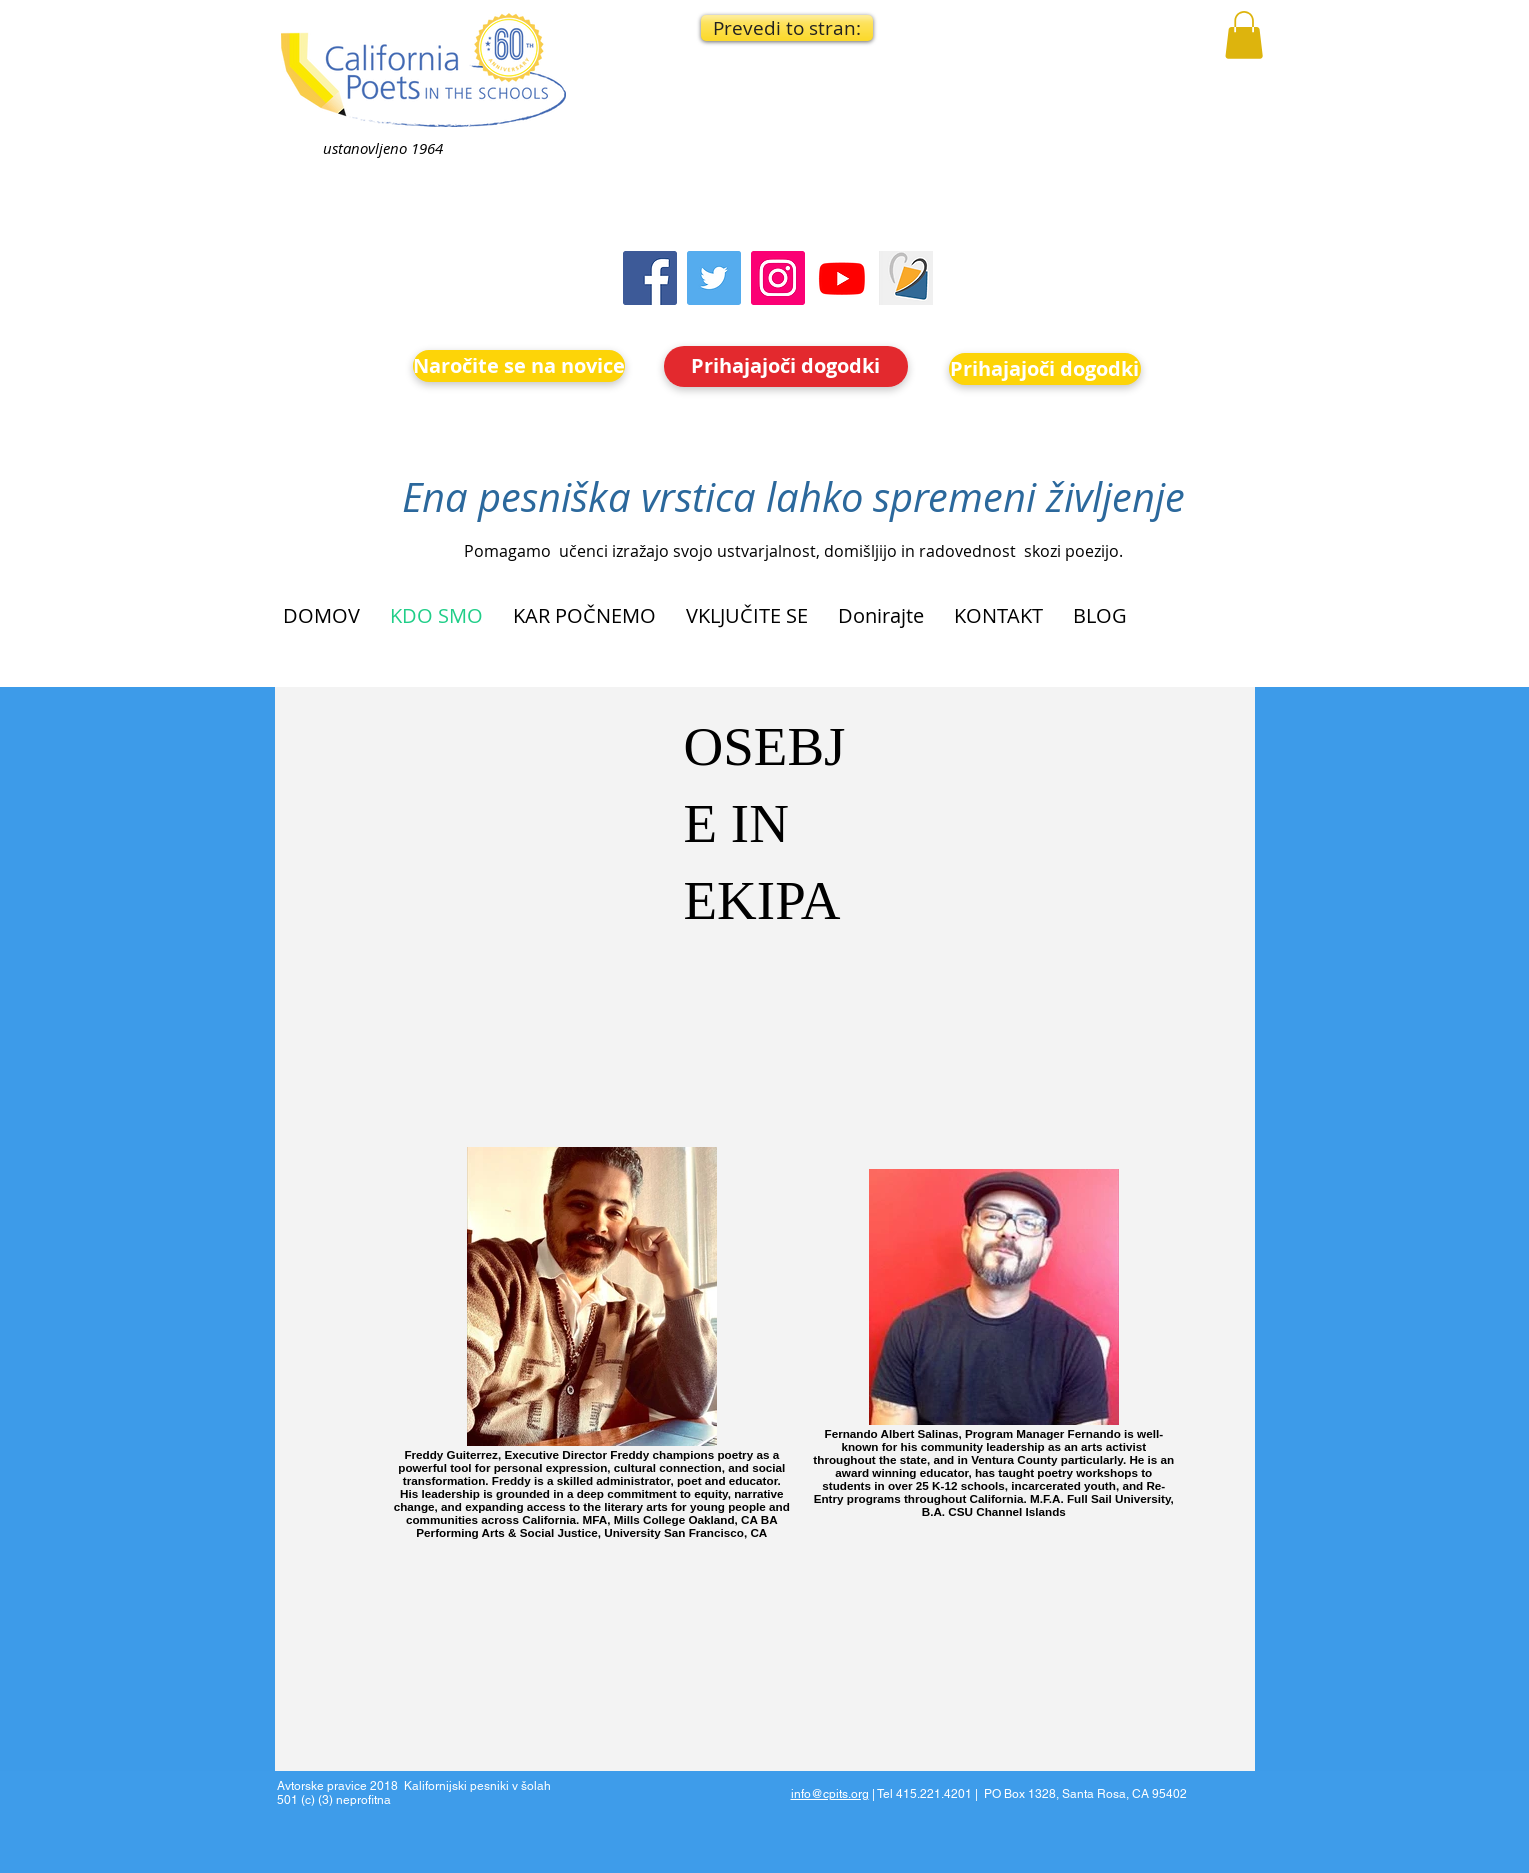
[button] (787, 28)
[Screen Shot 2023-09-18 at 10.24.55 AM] (906, 278)
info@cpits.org (830, 1794)
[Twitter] (714, 278)
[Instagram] (778, 278)
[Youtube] (842, 278)
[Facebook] (650, 278)
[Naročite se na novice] (519, 366)
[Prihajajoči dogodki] (786, 366)
